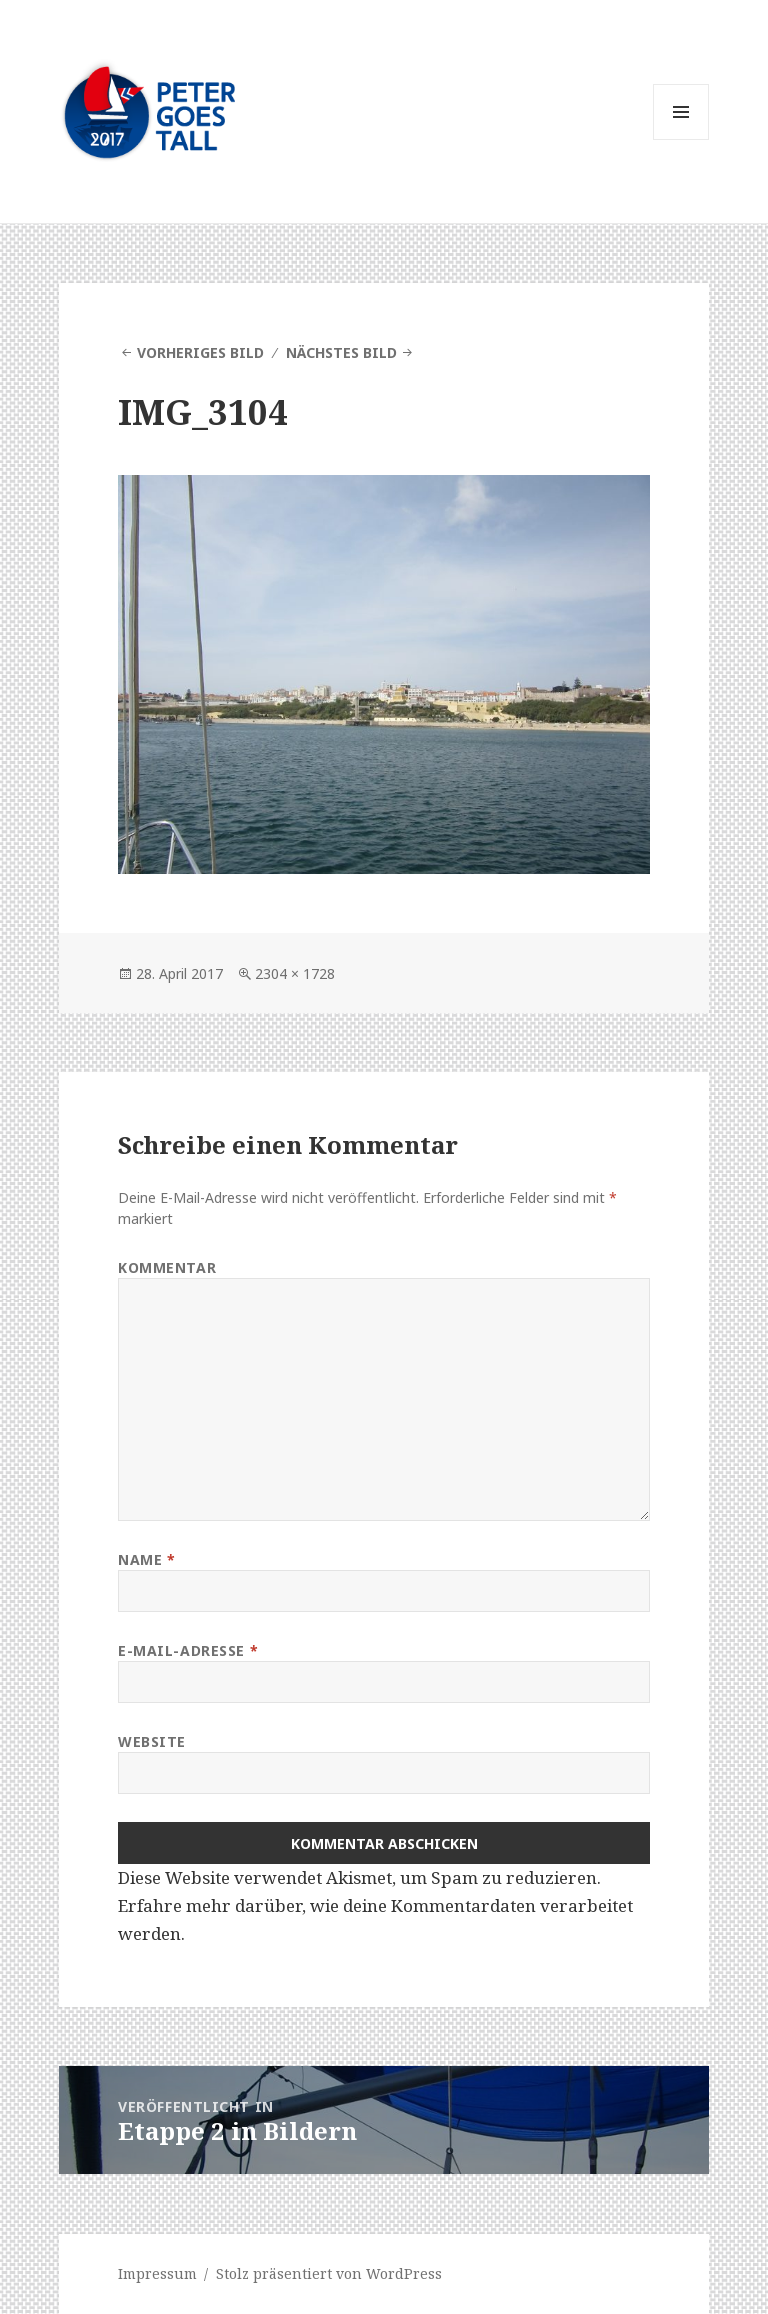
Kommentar (167, 1267)
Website (152, 1741)
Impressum (157, 2273)
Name (146, 1559)
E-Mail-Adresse (188, 1650)
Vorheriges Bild (200, 352)
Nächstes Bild (341, 352)
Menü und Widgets (681, 139)
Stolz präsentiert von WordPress (329, 2273)
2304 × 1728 (295, 973)
